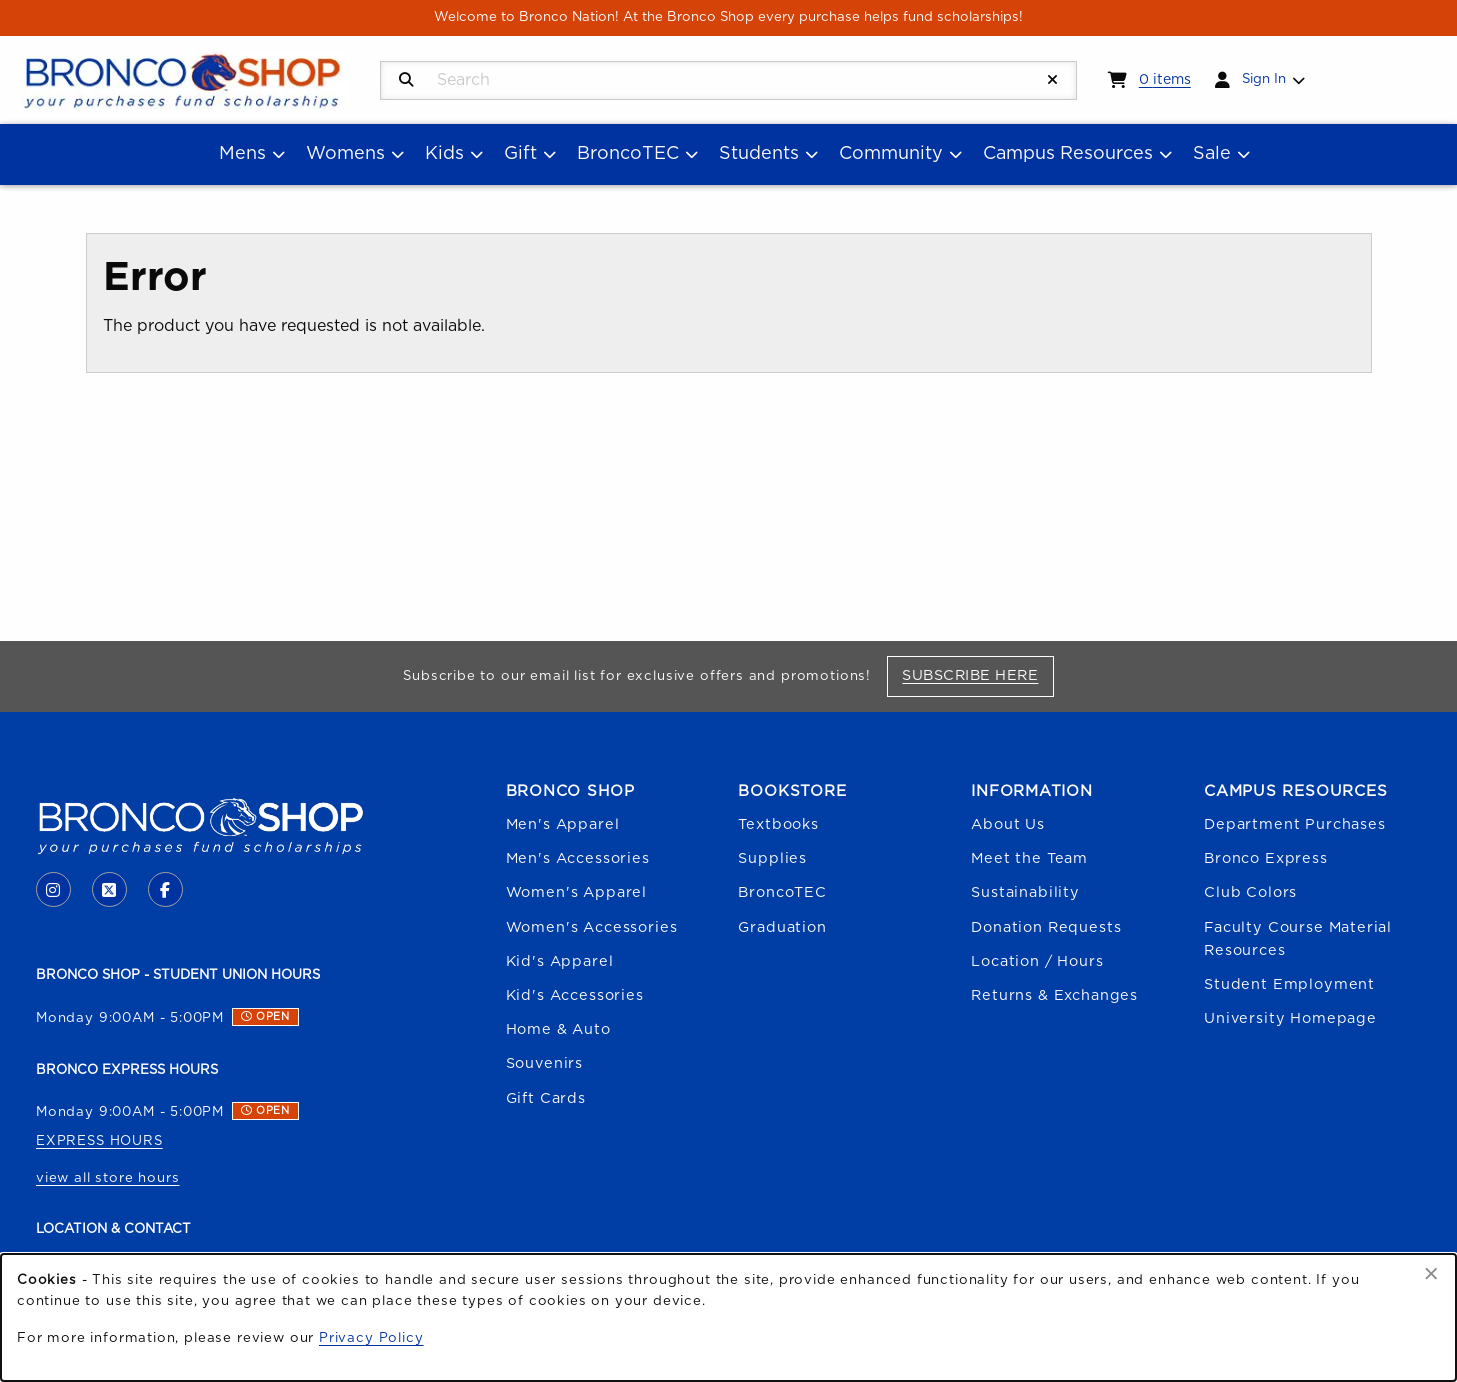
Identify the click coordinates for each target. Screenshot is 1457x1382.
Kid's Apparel (560, 961)
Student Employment (1289, 984)
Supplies (772, 858)
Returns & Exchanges (1054, 995)
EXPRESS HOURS (99, 1141)
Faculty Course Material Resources (1298, 939)
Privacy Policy (371, 1338)
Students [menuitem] (759, 154)
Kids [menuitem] (444, 154)
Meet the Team (1029, 858)
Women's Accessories (592, 927)
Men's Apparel (563, 824)
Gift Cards (546, 1098)
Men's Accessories (578, 858)
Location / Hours (1037, 961)
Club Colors (1250, 892)
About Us (1008, 824)
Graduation (782, 927)
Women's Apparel (576, 892)
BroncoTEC (782, 892)
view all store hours (108, 1178)
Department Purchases (1295, 824)
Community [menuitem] (891, 154)
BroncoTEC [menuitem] (628, 154)
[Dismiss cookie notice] (1431, 1275)
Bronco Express (1266, 858)
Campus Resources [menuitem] (1068, 154)
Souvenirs (544, 1063)
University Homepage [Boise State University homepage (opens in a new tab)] (1290, 1018)
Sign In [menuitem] (1264, 79)
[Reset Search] (1053, 80)
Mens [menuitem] (242, 154)
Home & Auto (558, 1029)
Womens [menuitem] (345, 154)
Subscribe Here (977, 675)
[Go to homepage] (182, 79)
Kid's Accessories (575, 995)
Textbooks (778, 824)
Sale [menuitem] (1212, 154)
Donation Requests (1046, 927)
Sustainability (1025, 892)
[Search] (406, 80)
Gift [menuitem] (520, 154)
